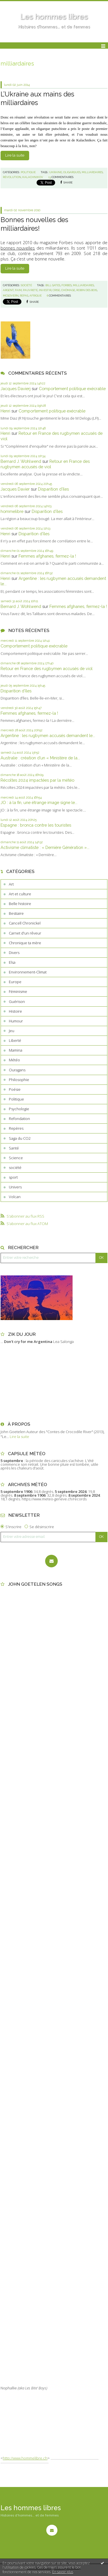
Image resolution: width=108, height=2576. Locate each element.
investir (45, 290)
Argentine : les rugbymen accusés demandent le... (48, 735)
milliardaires (92, 172)
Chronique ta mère (25, 942)
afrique (35, 295)
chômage (68, 290)
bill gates (52, 285)
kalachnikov (32, 177)
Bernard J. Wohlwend (21, 461)
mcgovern (11, 295)
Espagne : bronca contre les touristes (36, 825)
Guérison (17, 1001)
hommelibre (12, 511)
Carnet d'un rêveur (25, 933)
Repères (16, 1128)
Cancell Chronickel (25, 923)
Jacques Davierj (16, 388)
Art (11, 884)
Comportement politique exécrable (72, 388)
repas (24, 295)
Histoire (15, 1011)
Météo (14, 1059)
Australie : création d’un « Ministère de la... (40, 757)
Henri (5, 410)
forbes (66, 285)
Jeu (11, 1030)
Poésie (15, 1089)
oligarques (72, 172)
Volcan (15, 1196)
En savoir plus (62, 2571)
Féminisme (18, 991)
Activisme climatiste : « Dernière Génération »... (45, 847)
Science (16, 1157)
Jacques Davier (15, 489)
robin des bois (86, 290)
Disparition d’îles (53, 489)
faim (18, 290)
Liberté (15, 1040)
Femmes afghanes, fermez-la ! (47, 556)
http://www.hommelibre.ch (25, 2458)
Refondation (19, 1118)
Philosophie (19, 1079)
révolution (12, 177)
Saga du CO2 (20, 1138)
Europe (15, 981)
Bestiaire (16, 913)
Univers (15, 1187)
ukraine (55, 172)
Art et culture (20, 893)
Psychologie (19, 1108)
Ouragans (17, 1069)
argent (8, 290)
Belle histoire (20, 903)
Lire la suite (14, 155)
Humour (16, 1021)
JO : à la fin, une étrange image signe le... (39, 802)
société (15, 1167)
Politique (16, 1099)
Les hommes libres (54, 16)
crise (56, 290)
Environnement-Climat (28, 972)
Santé (14, 1148)
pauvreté (30, 290)
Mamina (15, 1050)
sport (13, 1177)
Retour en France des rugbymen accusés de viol (47, 668)
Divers (14, 952)
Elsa (12, 962)
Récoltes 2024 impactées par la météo (37, 780)
